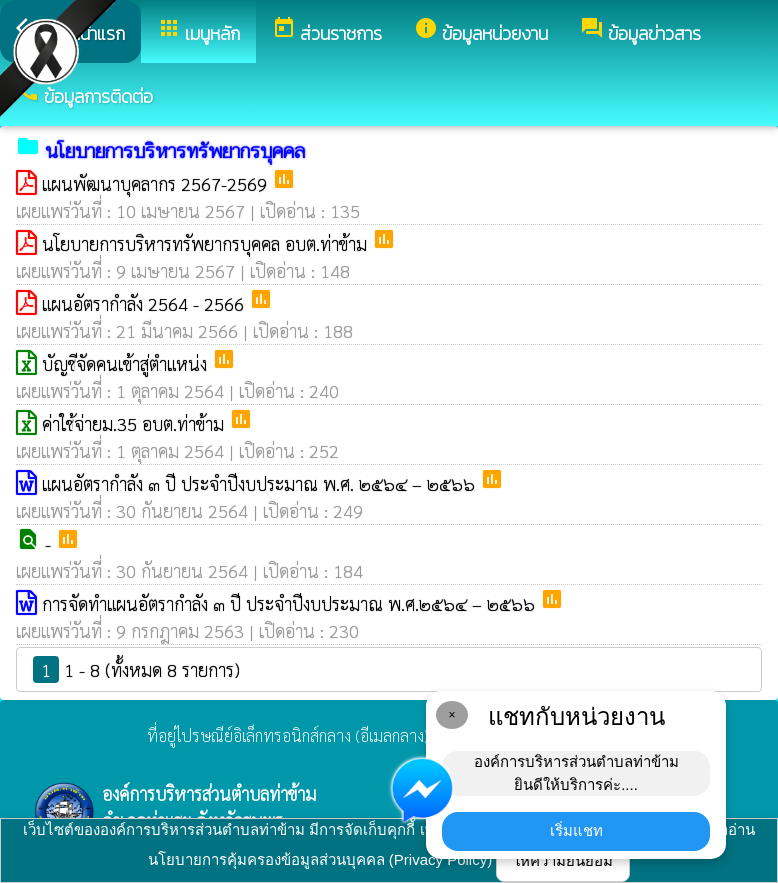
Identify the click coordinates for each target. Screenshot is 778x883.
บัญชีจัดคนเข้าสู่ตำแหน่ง (127, 363)
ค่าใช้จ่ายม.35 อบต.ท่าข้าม (135, 423)
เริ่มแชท (576, 830)
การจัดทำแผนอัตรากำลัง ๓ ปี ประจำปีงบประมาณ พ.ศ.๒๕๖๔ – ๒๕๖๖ (291, 603)
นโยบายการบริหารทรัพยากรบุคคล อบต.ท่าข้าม (207, 243)
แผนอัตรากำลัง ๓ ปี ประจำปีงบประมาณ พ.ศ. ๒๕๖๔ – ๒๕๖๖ (261, 483)
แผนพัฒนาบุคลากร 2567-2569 (157, 183)
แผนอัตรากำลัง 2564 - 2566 (145, 303)
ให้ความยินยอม (563, 860)
